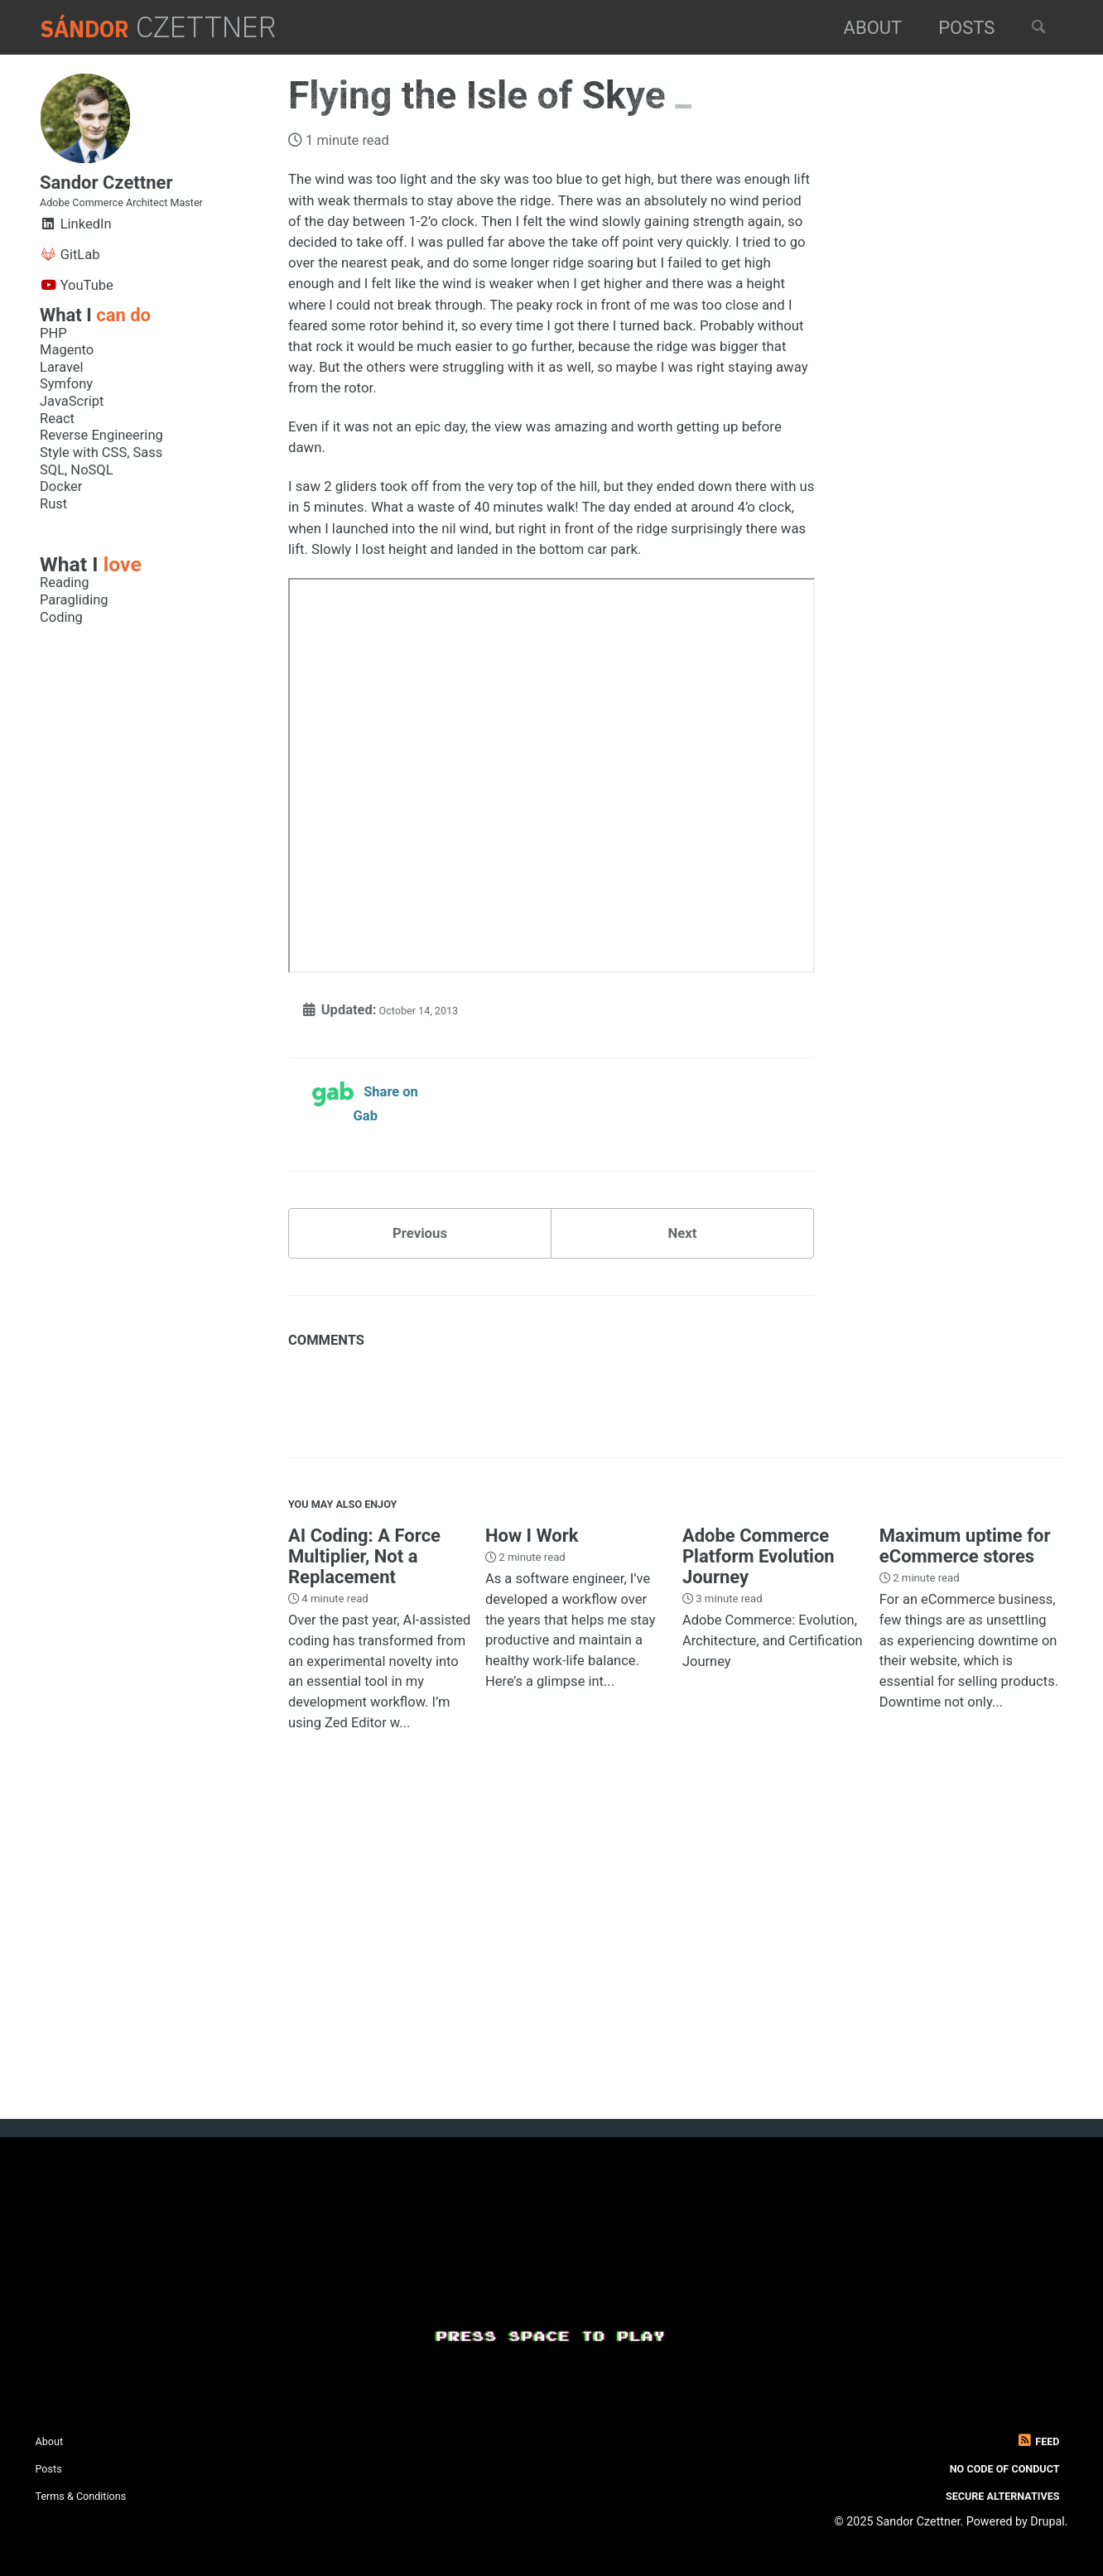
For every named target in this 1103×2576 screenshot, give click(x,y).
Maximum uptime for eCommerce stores (965, 1821)
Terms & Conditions (95, 2495)
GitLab (70, 281)
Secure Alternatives (984, 2495)
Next (682, 1488)
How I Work (532, 1810)
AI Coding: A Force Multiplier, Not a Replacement (364, 1831)
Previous (420, 1488)
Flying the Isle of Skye (481, 95)
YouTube (76, 312)
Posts (952, 27)
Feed (1033, 2440)
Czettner (174, 27)
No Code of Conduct (987, 2468)
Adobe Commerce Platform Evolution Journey (758, 1831)
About (858, 27)
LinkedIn (76, 250)
